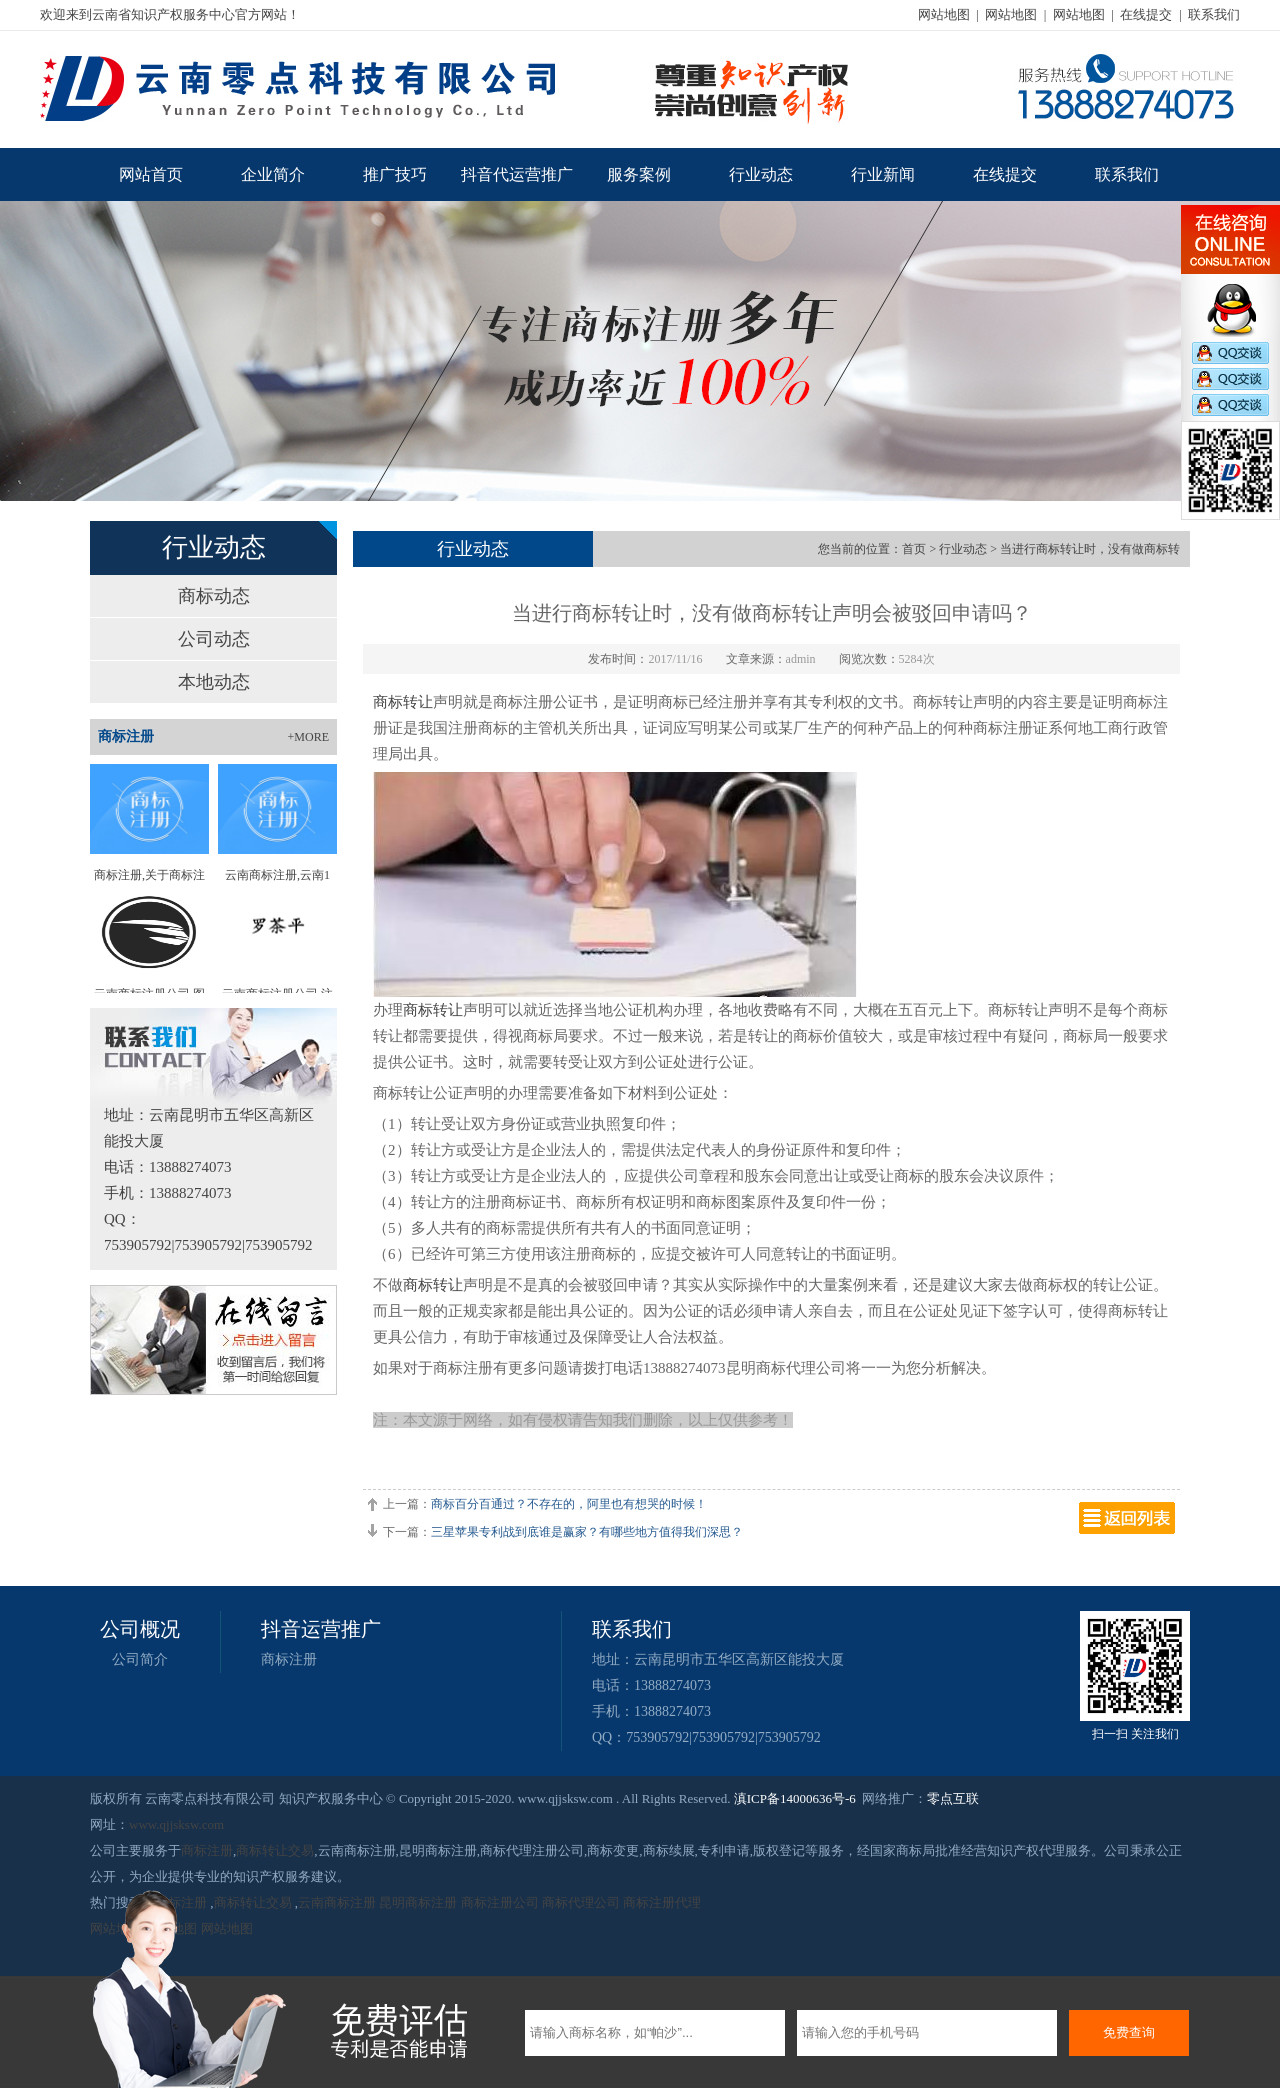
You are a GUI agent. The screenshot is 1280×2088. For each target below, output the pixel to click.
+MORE (308, 737)
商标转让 (403, 702)
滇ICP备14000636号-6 (795, 1798)
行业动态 (761, 174)
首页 (914, 549)
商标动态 (214, 596)
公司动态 (214, 639)
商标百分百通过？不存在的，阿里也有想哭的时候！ (569, 1504)
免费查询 (1129, 2032)
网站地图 (944, 14)
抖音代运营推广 (517, 174)
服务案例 (639, 174)
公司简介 (140, 1659)
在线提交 (1146, 14)
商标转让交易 (275, 1850)
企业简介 (273, 174)
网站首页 (151, 174)
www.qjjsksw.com (176, 1824)
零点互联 (953, 1798)
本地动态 (214, 682)
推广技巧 (395, 174)
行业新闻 (883, 174)
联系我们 (1214, 14)
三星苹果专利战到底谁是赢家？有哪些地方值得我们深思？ (587, 1532)
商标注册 (289, 1659)
